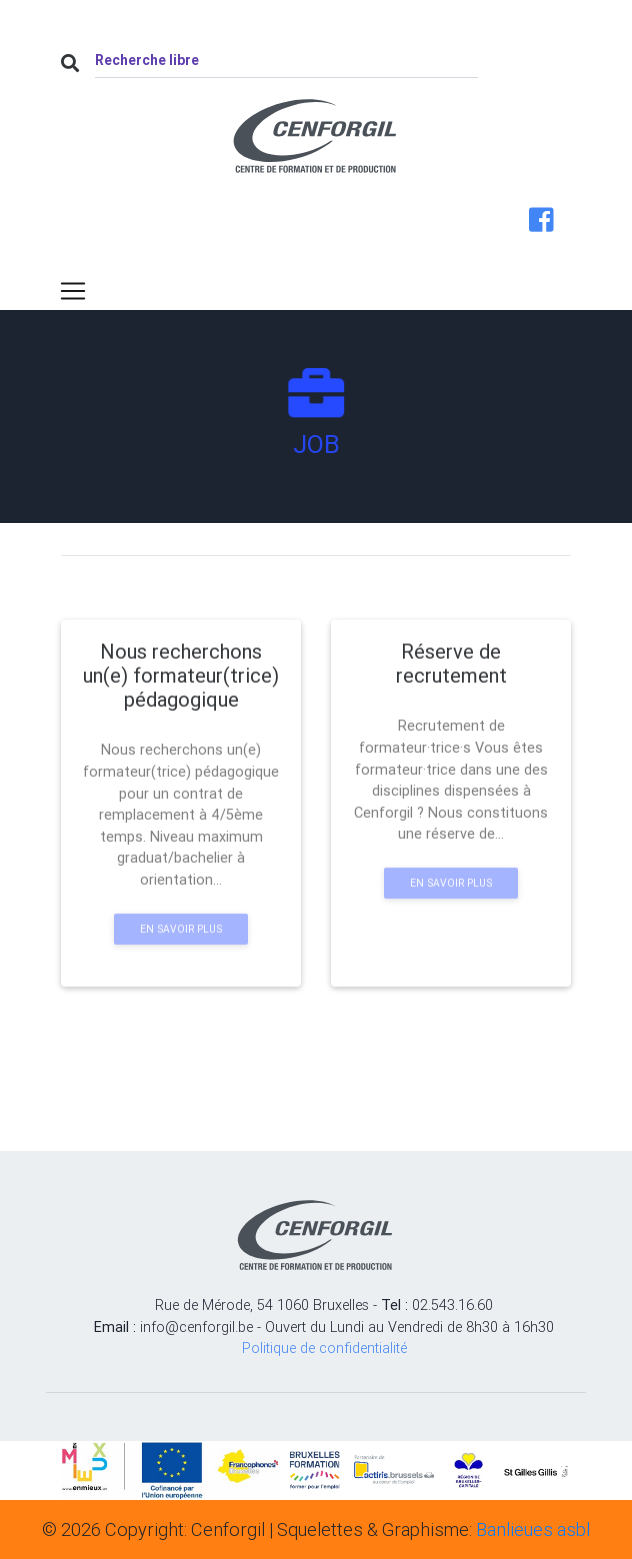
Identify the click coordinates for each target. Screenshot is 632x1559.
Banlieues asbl (533, 1529)
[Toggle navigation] (73, 291)
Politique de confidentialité (324, 1348)
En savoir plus (181, 967)
